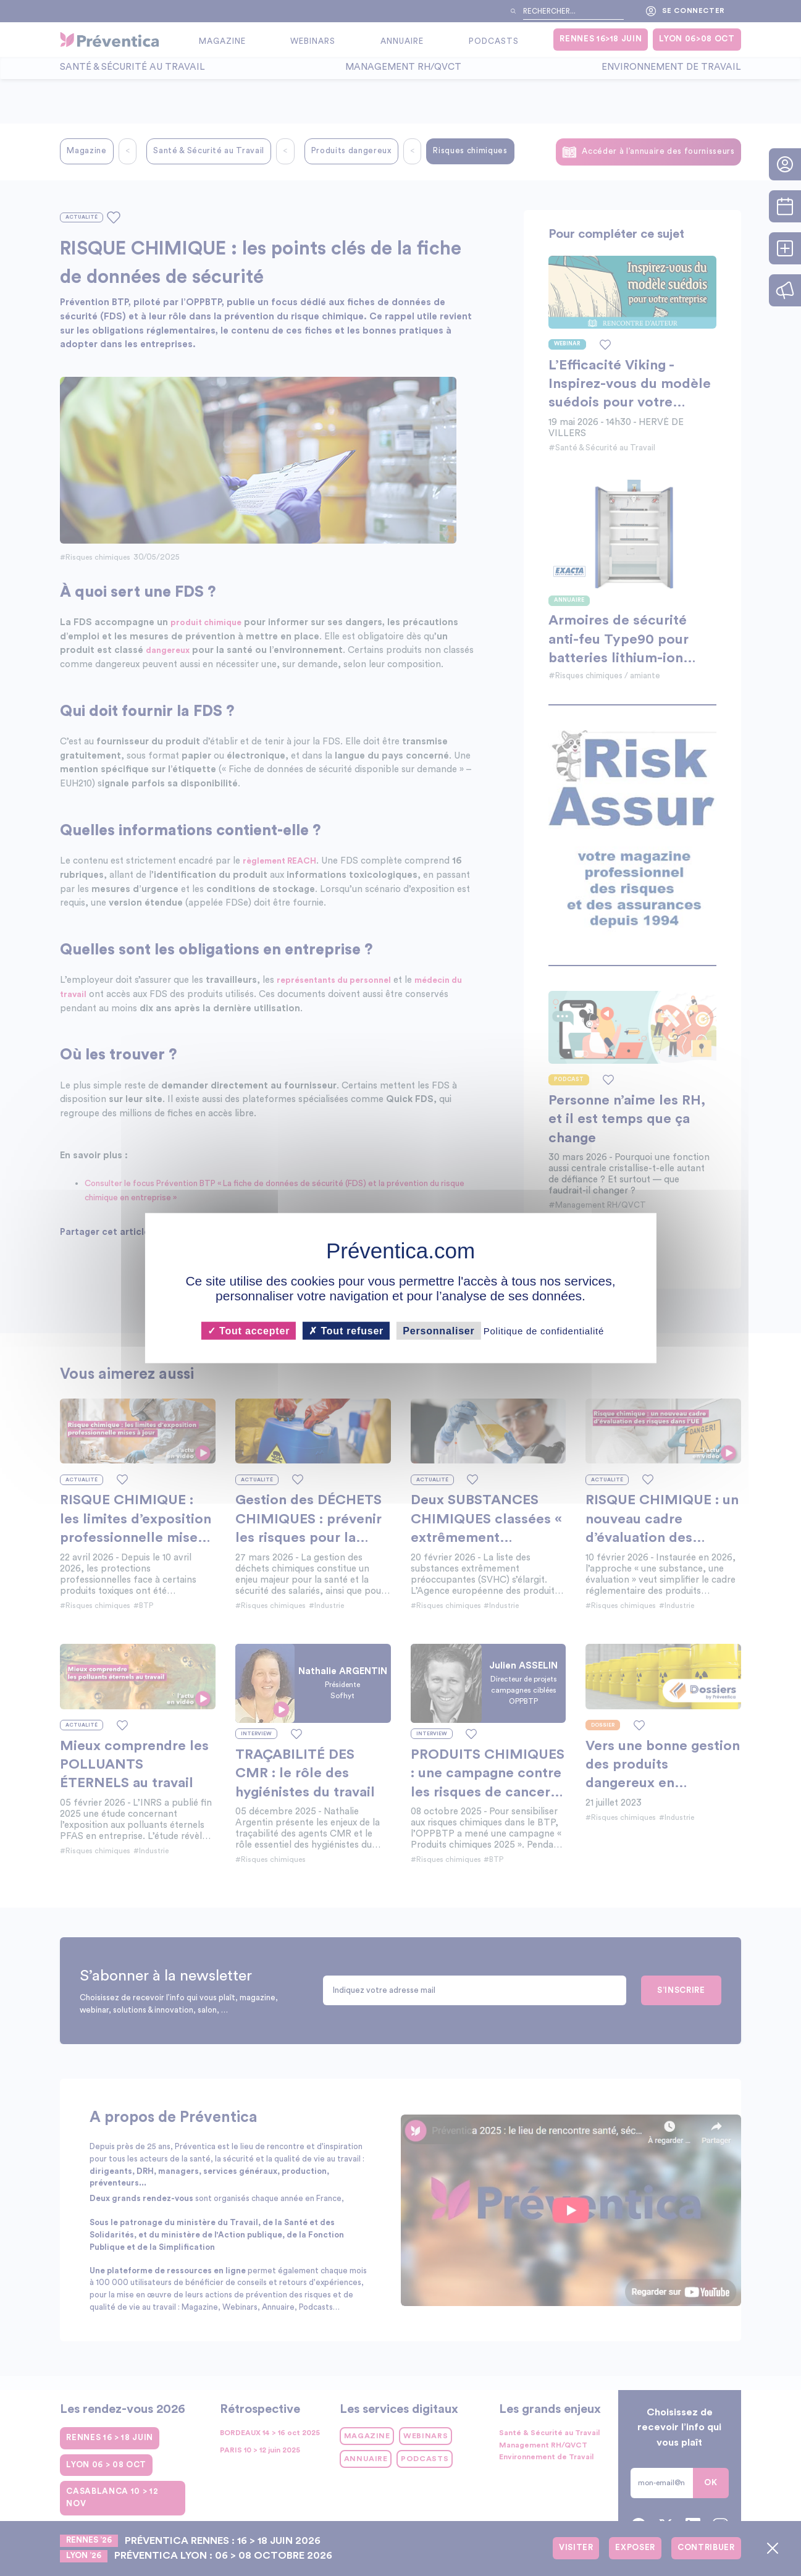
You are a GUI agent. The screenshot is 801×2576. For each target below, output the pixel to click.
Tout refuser (346, 1330)
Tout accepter (249, 1330)
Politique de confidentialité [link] (544, 1330)
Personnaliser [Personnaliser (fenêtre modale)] (438, 1330)
